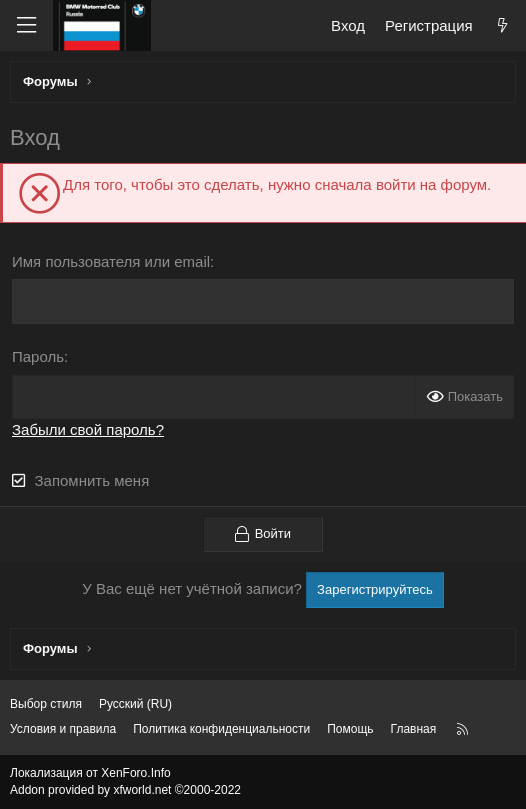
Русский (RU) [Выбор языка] (135, 704)
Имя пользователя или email (111, 261)
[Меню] (26, 25)
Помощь (350, 729)
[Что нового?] (502, 25)
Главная (414, 729)
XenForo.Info (135, 773)
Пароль (38, 356)
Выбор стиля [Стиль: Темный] (46, 704)
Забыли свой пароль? (88, 429)
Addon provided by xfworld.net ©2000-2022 (125, 790)
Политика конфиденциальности (221, 729)
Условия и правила (63, 729)
